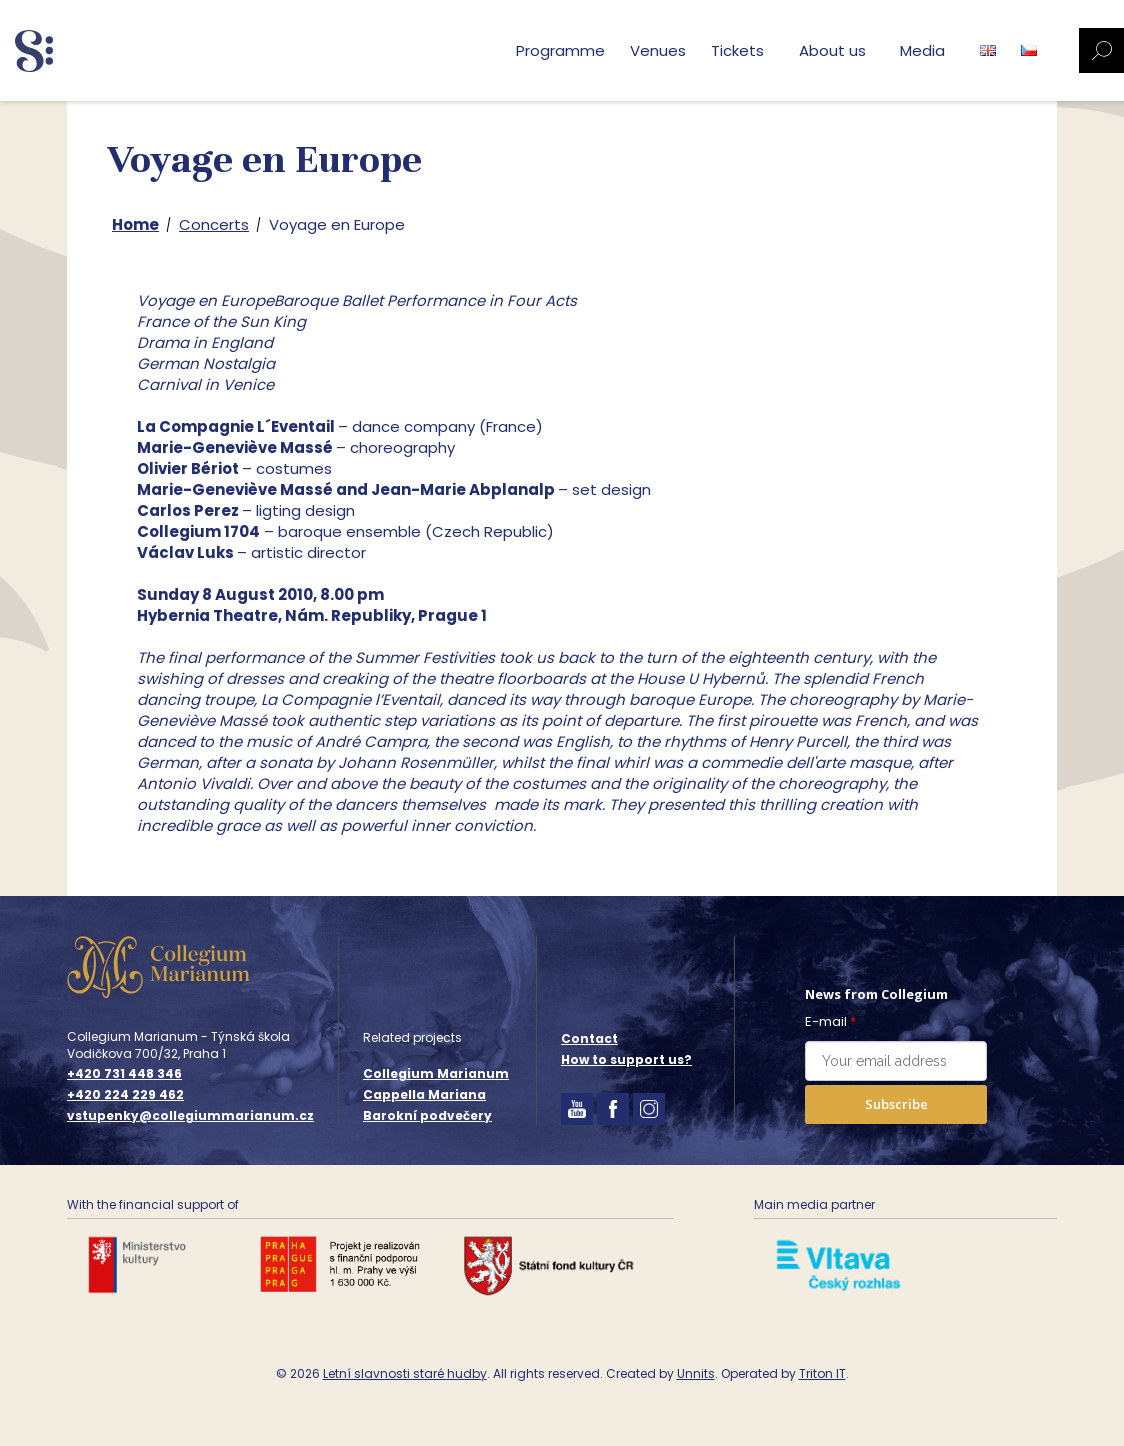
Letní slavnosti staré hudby (405, 1373)
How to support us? (626, 1059)
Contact (589, 1038)
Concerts (214, 224)
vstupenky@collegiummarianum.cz (190, 1116)
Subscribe (896, 1104)
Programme (560, 50)
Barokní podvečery (427, 1115)
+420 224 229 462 (125, 1095)
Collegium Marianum (436, 1073)
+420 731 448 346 (124, 1074)
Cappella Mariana (424, 1094)
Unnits (696, 1373)
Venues (658, 50)
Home (135, 224)
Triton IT (822, 1373)
